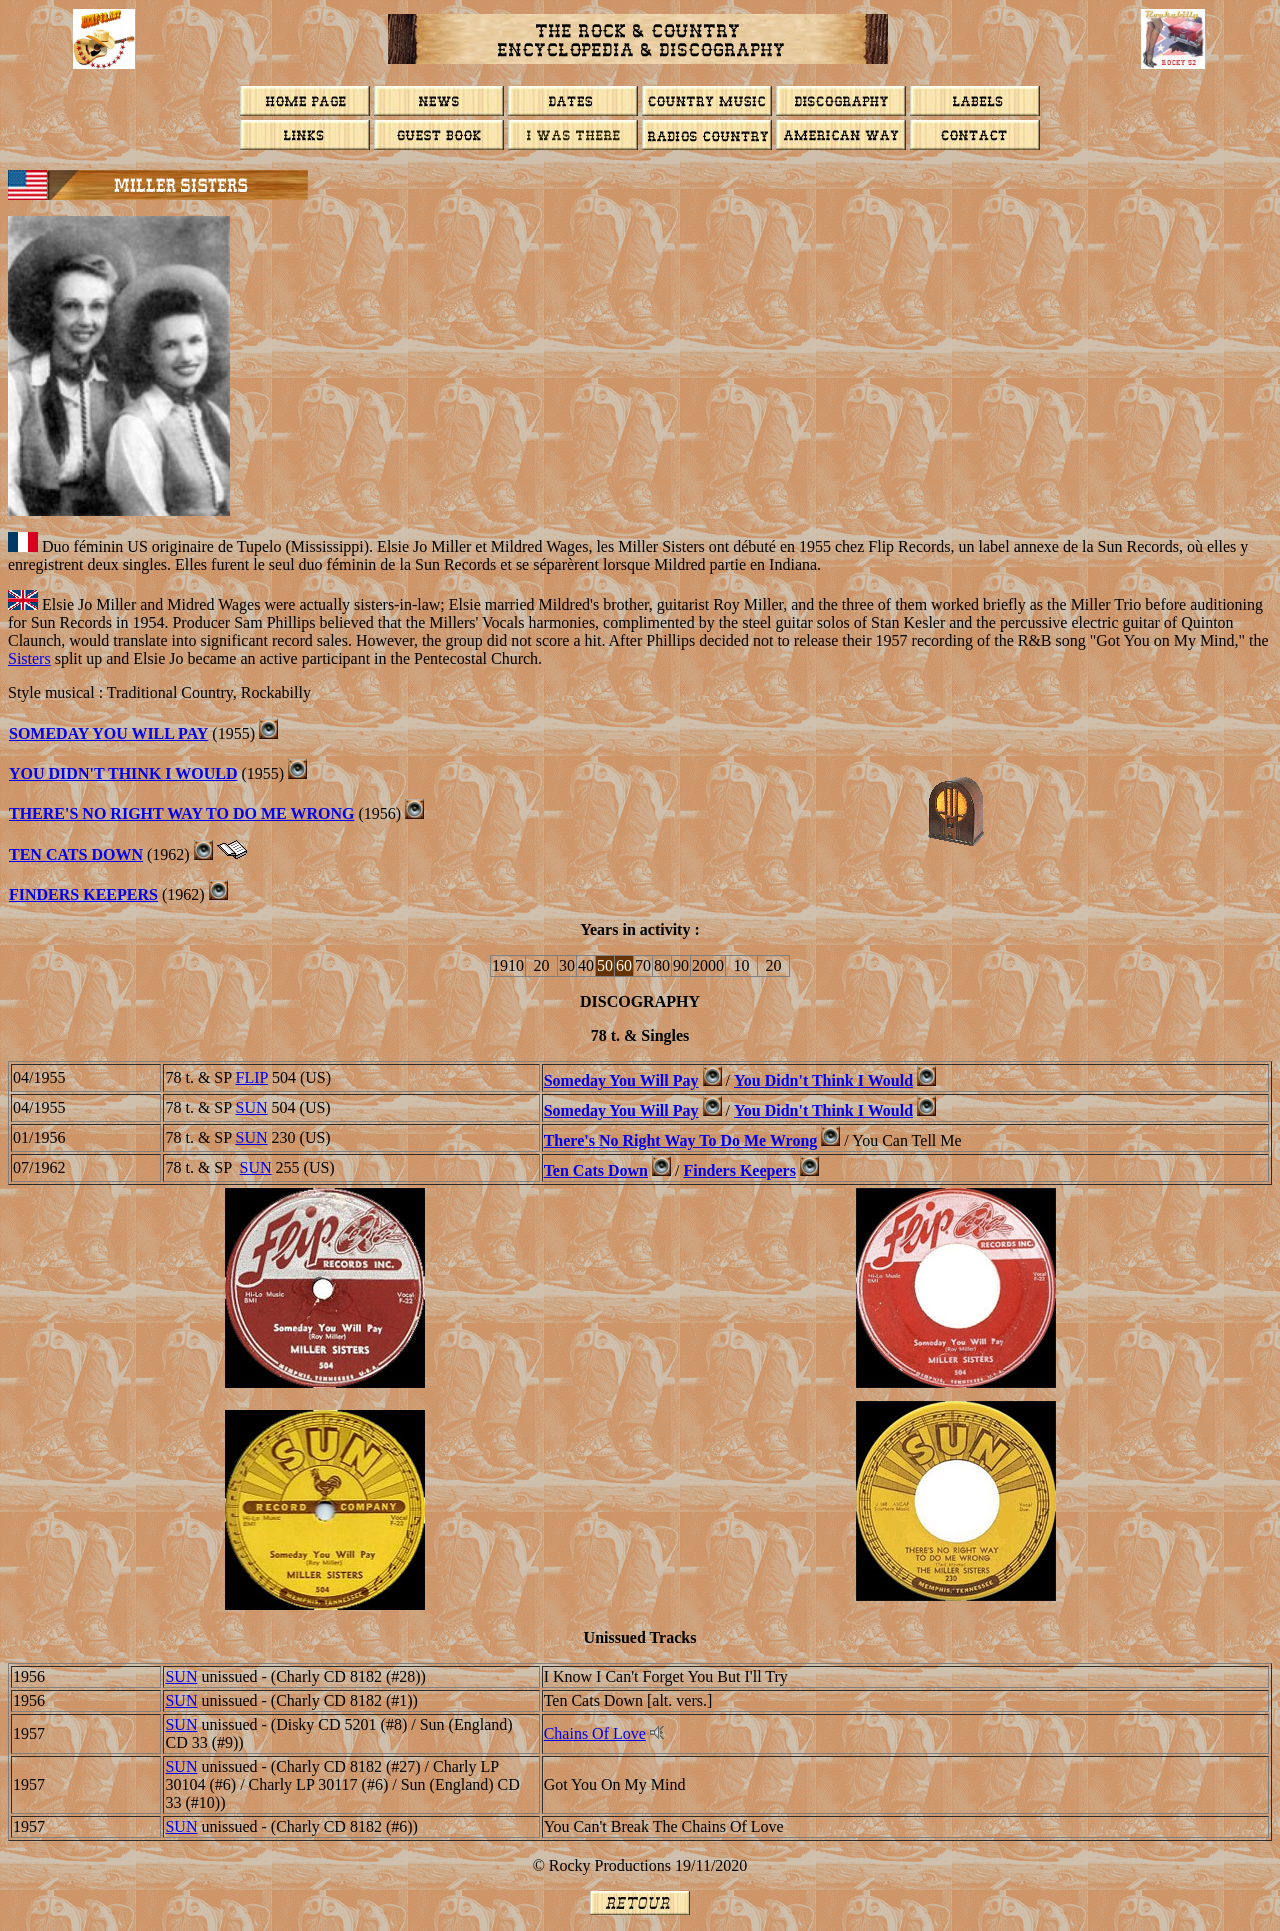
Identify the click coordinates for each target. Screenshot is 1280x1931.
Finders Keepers (83, 894)
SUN (252, 1107)
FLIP (252, 1077)
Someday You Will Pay (108, 733)
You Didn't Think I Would (123, 773)
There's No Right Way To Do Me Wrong (181, 813)
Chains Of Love (595, 1733)
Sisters (29, 658)
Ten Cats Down (76, 854)
